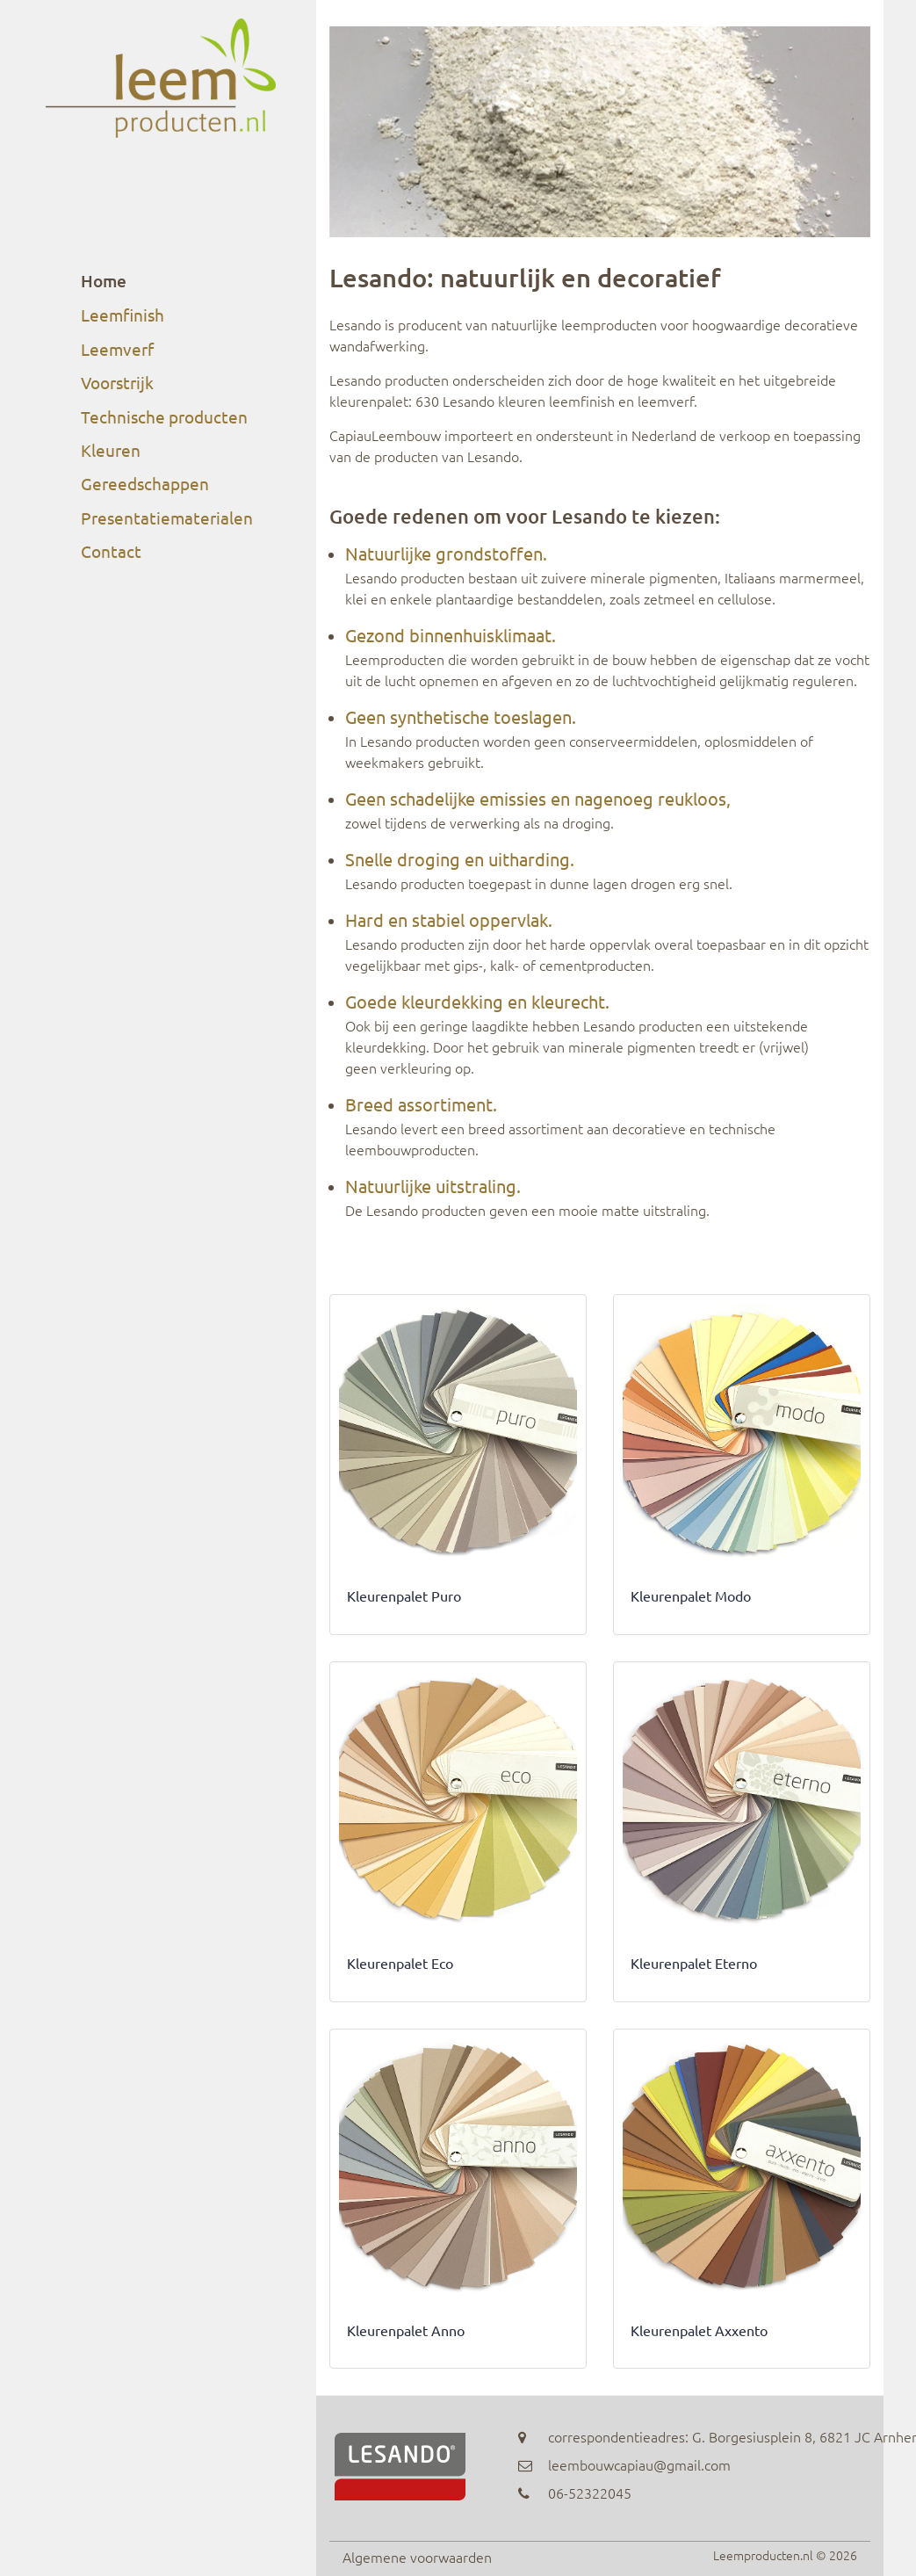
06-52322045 (589, 2492)
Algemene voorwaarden (417, 2556)
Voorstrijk (117, 382)
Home (103, 281)
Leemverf (117, 348)
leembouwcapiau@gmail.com (639, 2464)
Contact (111, 550)
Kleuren (111, 449)
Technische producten (164, 416)
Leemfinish (122, 314)
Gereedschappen (145, 483)
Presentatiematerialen (167, 517)
